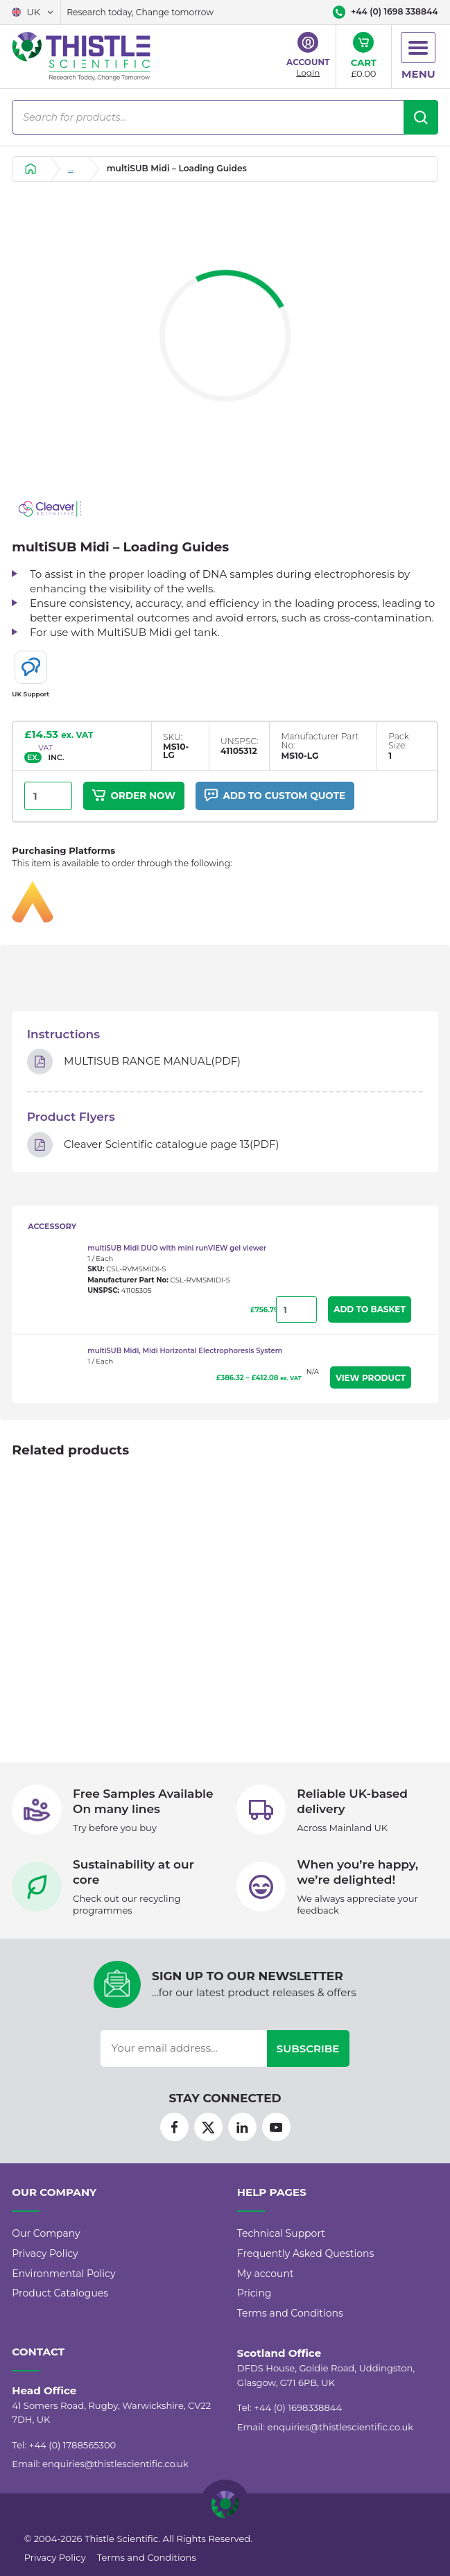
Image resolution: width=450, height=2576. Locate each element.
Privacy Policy (45, 2253)
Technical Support (281, 2233)
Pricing (254, 2293)
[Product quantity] (47, 796)
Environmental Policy (63, 2273)
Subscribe (308, 2048)
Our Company (46, 2233)
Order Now (133, 795)
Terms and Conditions (290, 2313)
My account (265, 2273)
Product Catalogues (60, 2293)
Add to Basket (370, 1309)
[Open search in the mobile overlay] (225, 117)
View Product (371, 1378)
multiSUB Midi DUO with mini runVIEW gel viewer (176, 1248)
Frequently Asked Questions (305, 2253)
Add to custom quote (274, 795)
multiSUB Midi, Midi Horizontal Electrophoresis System (184, 1350)
